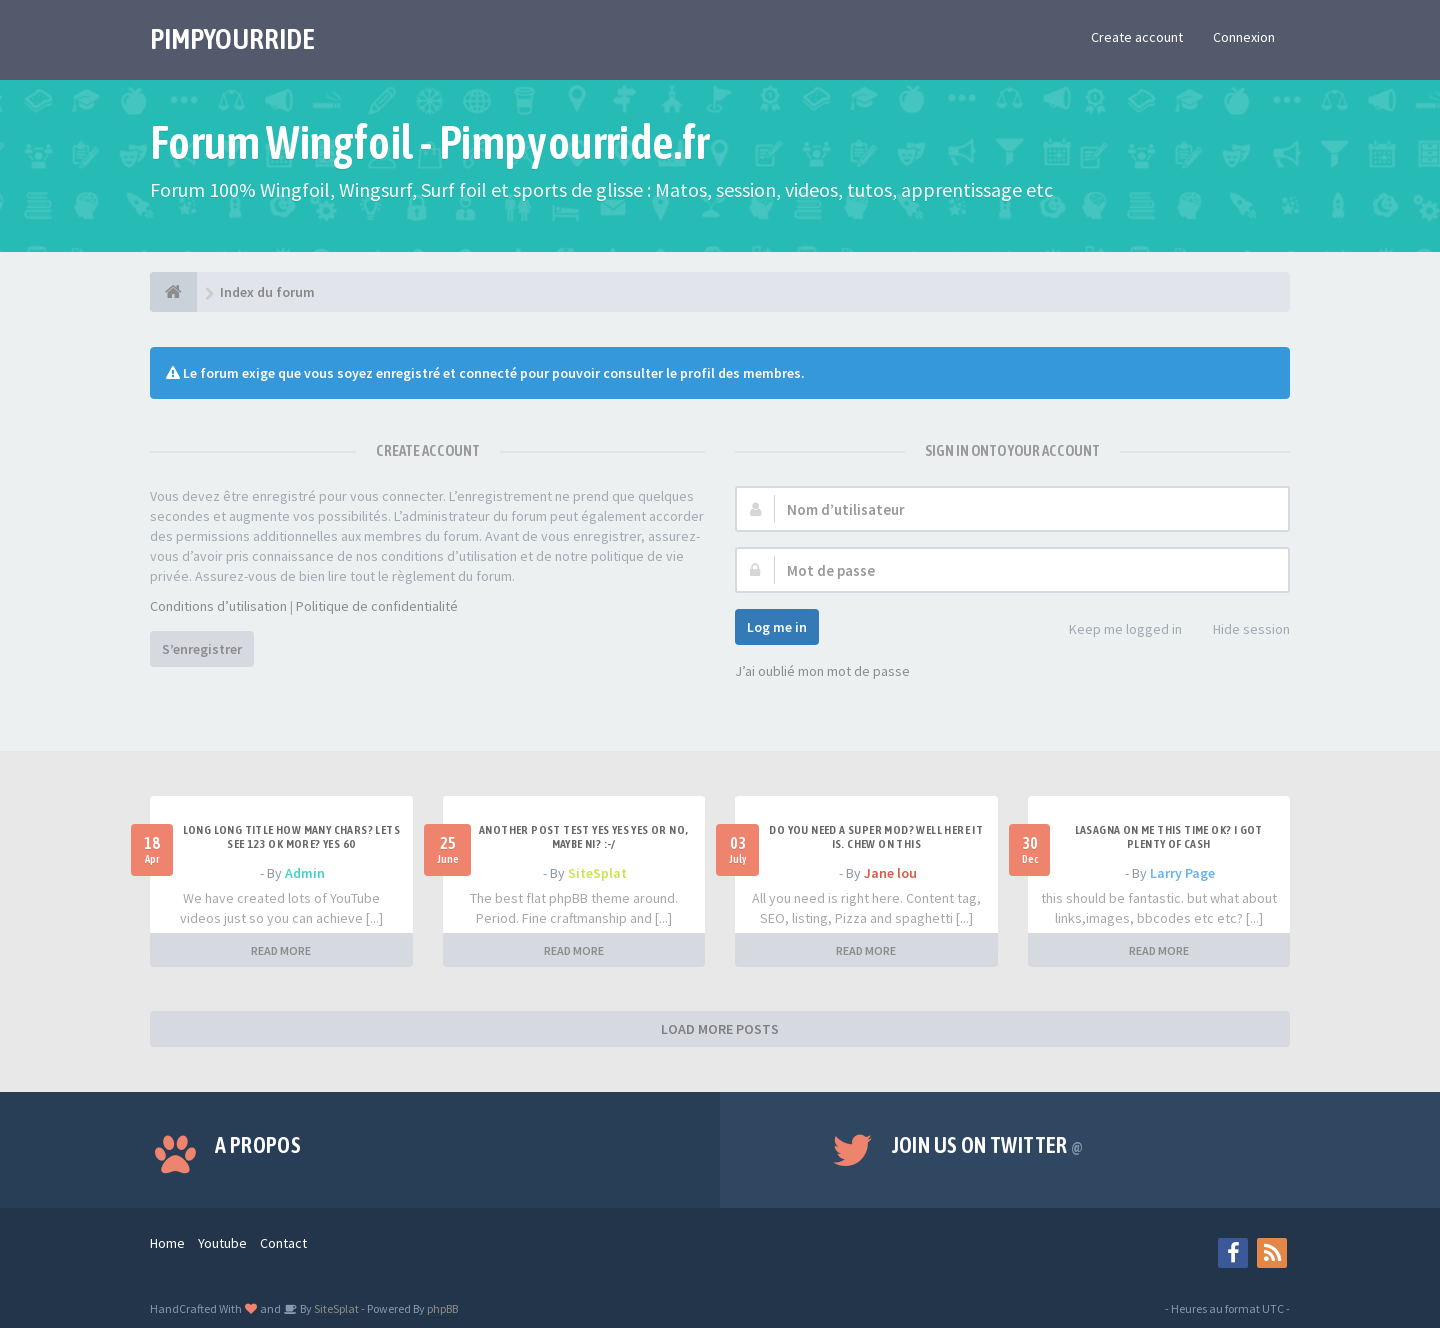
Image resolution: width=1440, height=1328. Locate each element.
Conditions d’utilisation (218, 606)
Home (167, 1243)
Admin (305, 873)
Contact (283, 1243)
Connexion (1244, 37)
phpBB (442, 1308)
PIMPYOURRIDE (232, 39)
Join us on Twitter (988, 1145)
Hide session (1240, 630)
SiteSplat (597, 873)
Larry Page (1182, 873)
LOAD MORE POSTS (720, 1029)
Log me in (777, 627)
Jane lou (890, 873)
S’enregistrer (202, 649)
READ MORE (281, 950)
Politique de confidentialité (377, 606)
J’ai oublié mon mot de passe (822, 671)
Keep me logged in (1114, 630)
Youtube (222, 1243)
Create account (1137, 37)
